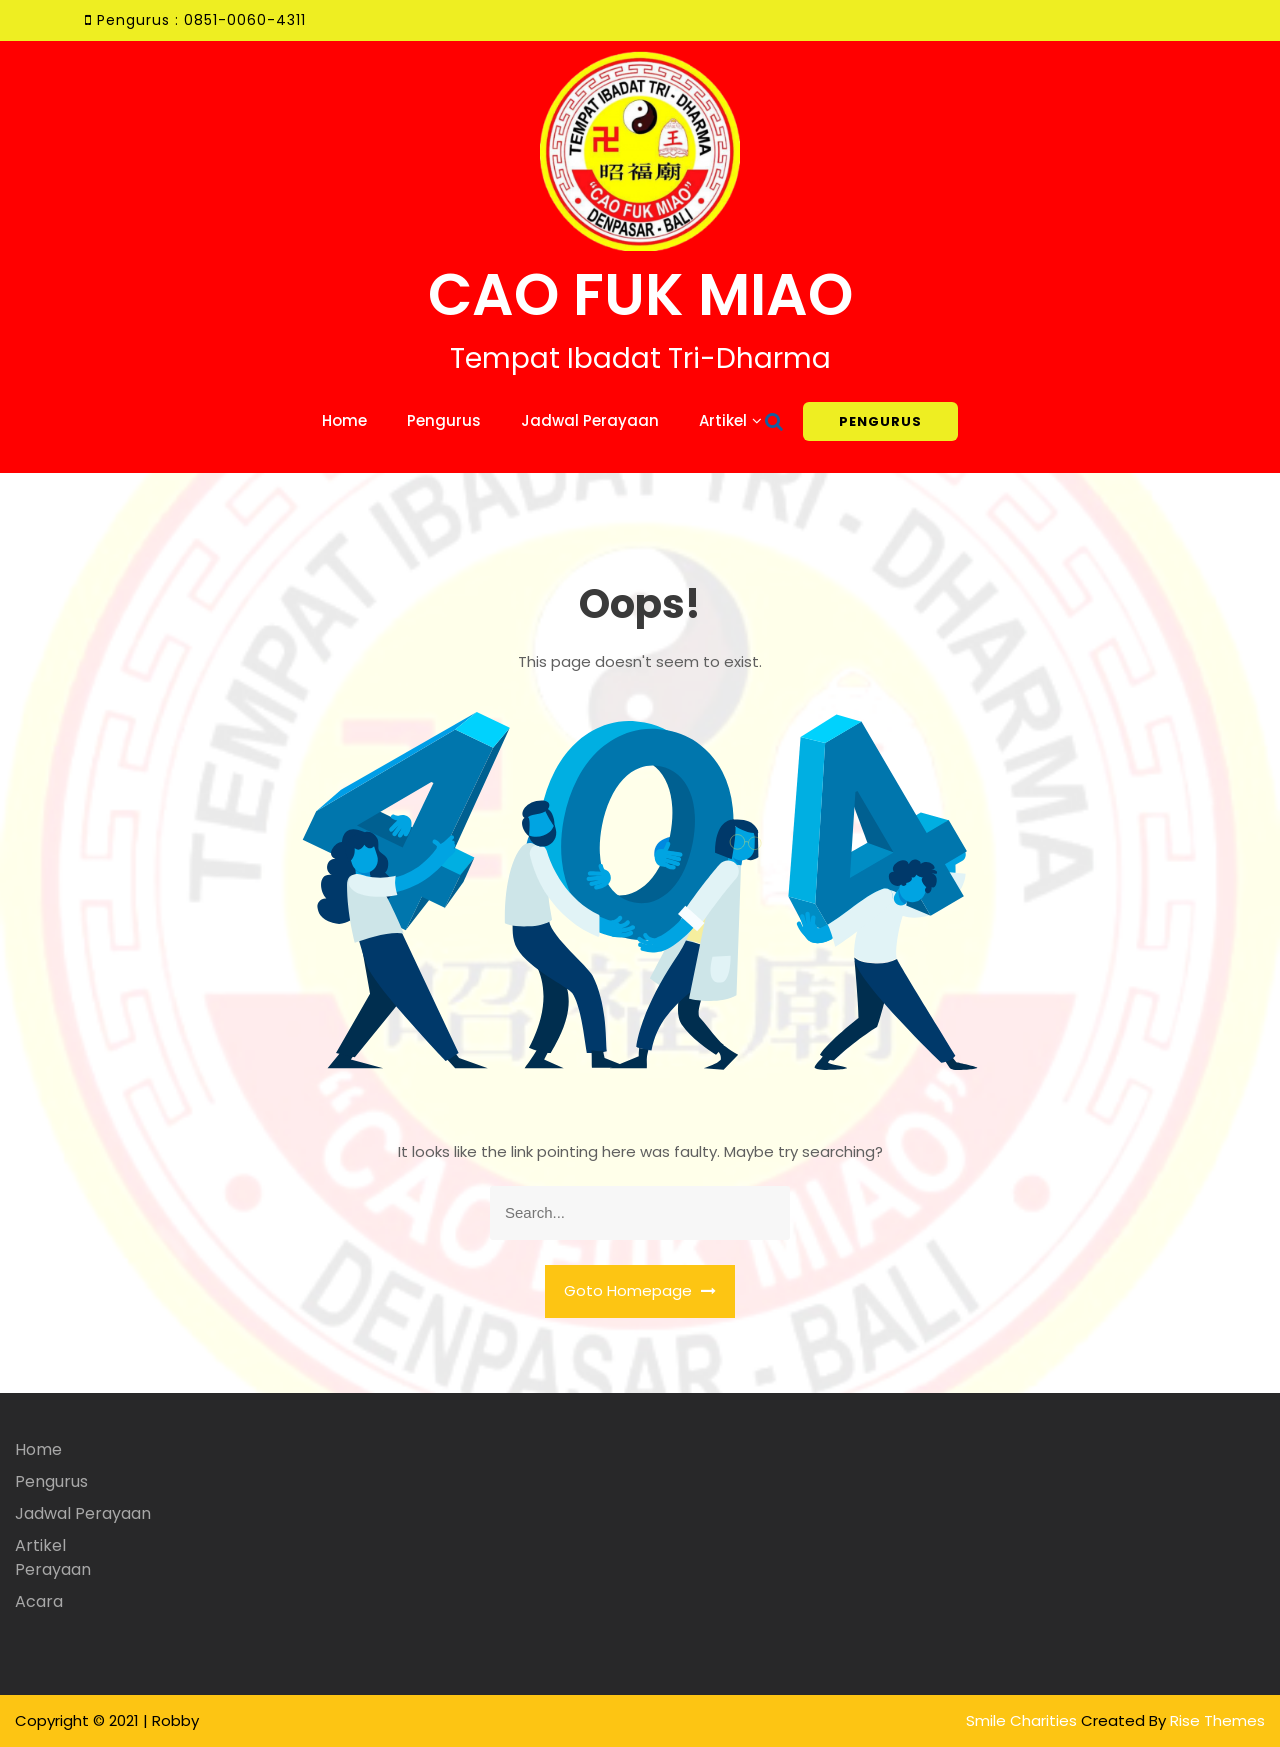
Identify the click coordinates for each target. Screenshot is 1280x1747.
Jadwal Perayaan (590, 420)
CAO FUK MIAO (640, 294)
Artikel (723, 420)
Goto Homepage (640, 1290)
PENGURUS (880, 421)
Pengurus (444, 420)
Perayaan (53, 1569)
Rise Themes (1217, 1720)
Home (344, 420)
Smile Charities (1023, 1720)
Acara (39, 1601)
